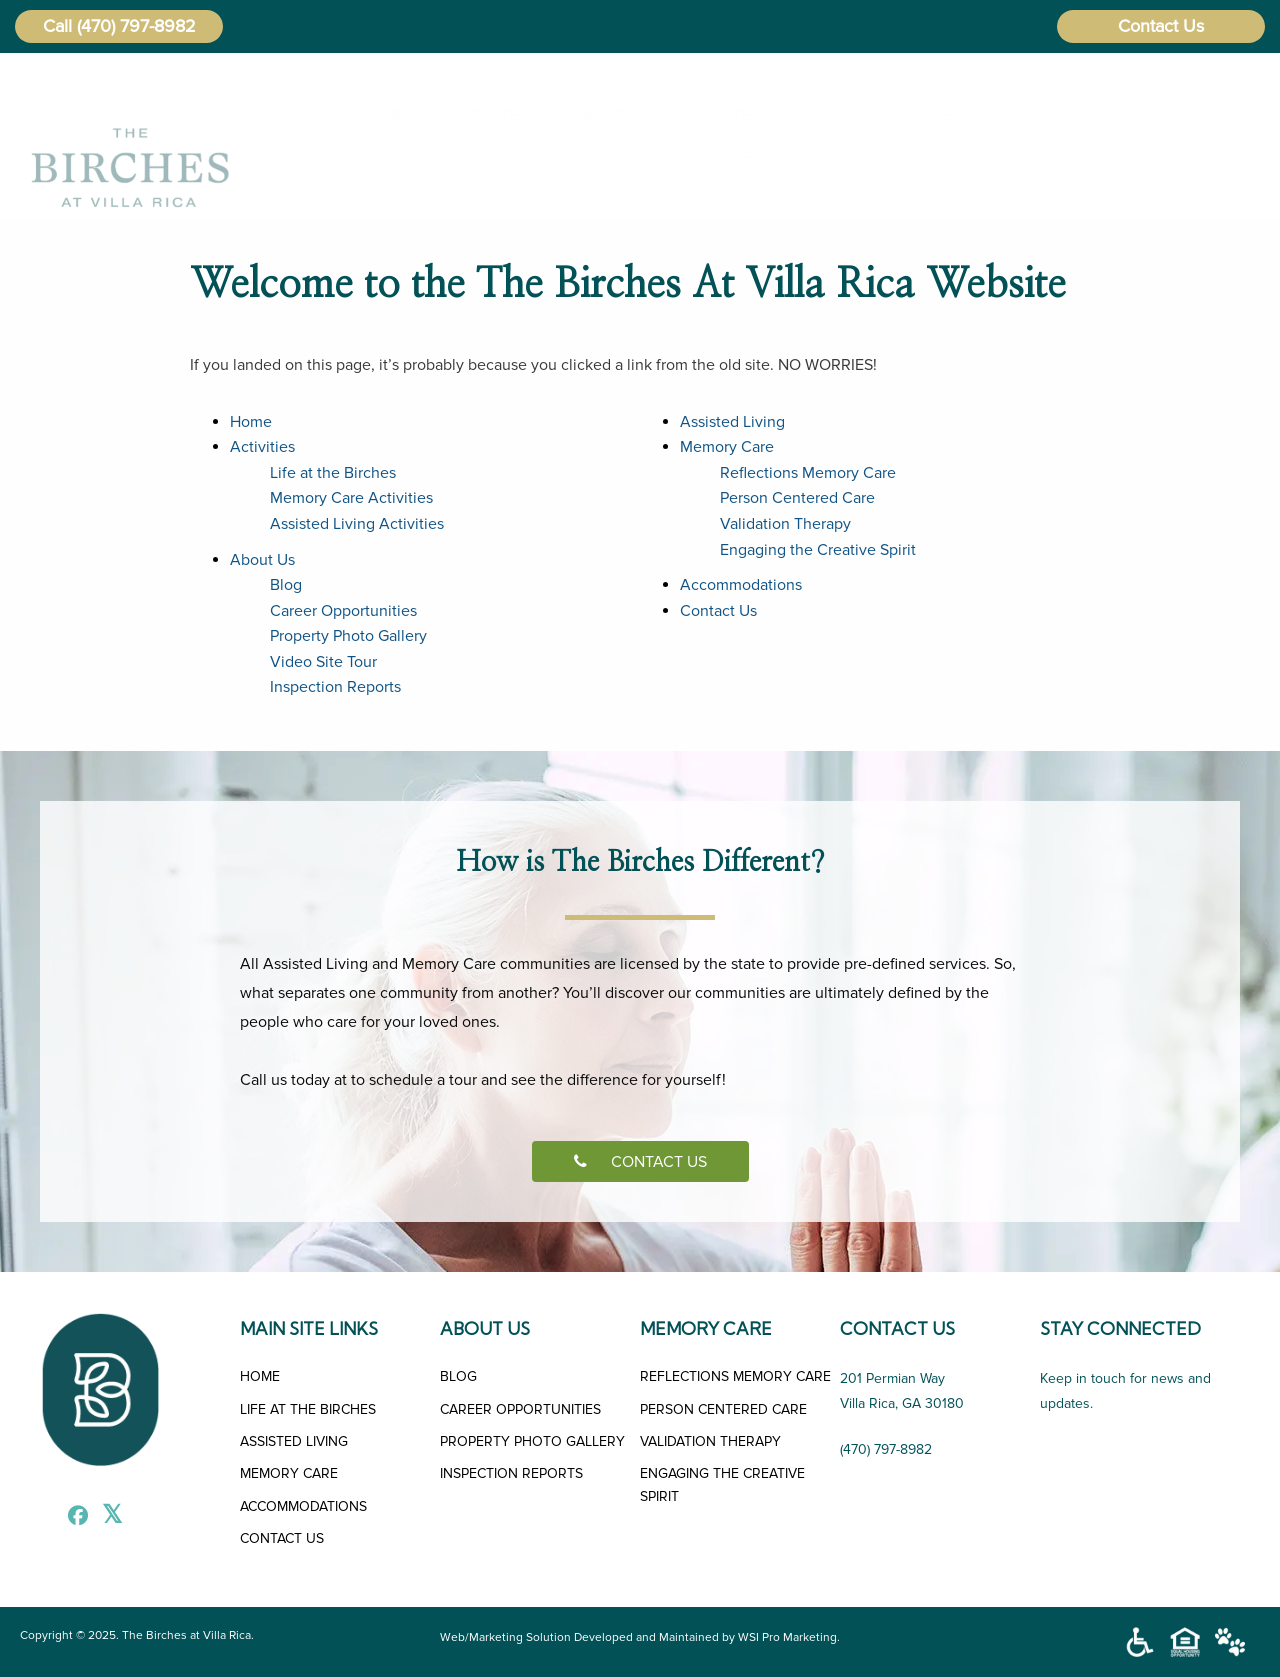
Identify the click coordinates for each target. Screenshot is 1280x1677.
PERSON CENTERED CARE (723, 1409)
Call (57, 26)
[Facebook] (73, 1518)
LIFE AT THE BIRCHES (308, 1409)
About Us (598, 115)
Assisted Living (738, 115)
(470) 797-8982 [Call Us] (886, 1449)
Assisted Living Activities (357, 524)
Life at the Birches (333, 473)
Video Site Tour (323, 662)
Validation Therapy (785, 524)
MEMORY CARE (289, 1473)
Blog (286, 585)
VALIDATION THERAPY (710, 1441)
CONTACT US (640, 1162)
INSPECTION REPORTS (511, 1473)
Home (374, 115)
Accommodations (1055, 115)
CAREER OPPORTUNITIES (520, 1409)
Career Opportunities (343, 611)
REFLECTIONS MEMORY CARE (735, 1376)
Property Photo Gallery (348, 636)
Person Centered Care (797, 498)
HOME (260, 1376)
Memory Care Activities (351, 498)
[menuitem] (378, 115)
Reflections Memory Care (808, 473)
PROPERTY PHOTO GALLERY (532, 1441)
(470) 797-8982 (136, 26)
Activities (478, 115)
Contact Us (1161, 26)
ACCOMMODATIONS (303, 1506)
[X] (107, 1518)
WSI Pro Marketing (787, 1637)
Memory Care (885, 115)
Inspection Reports (335, 687)
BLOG (458, 1376)
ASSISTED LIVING (294, 1441)
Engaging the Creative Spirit (818, 550)
